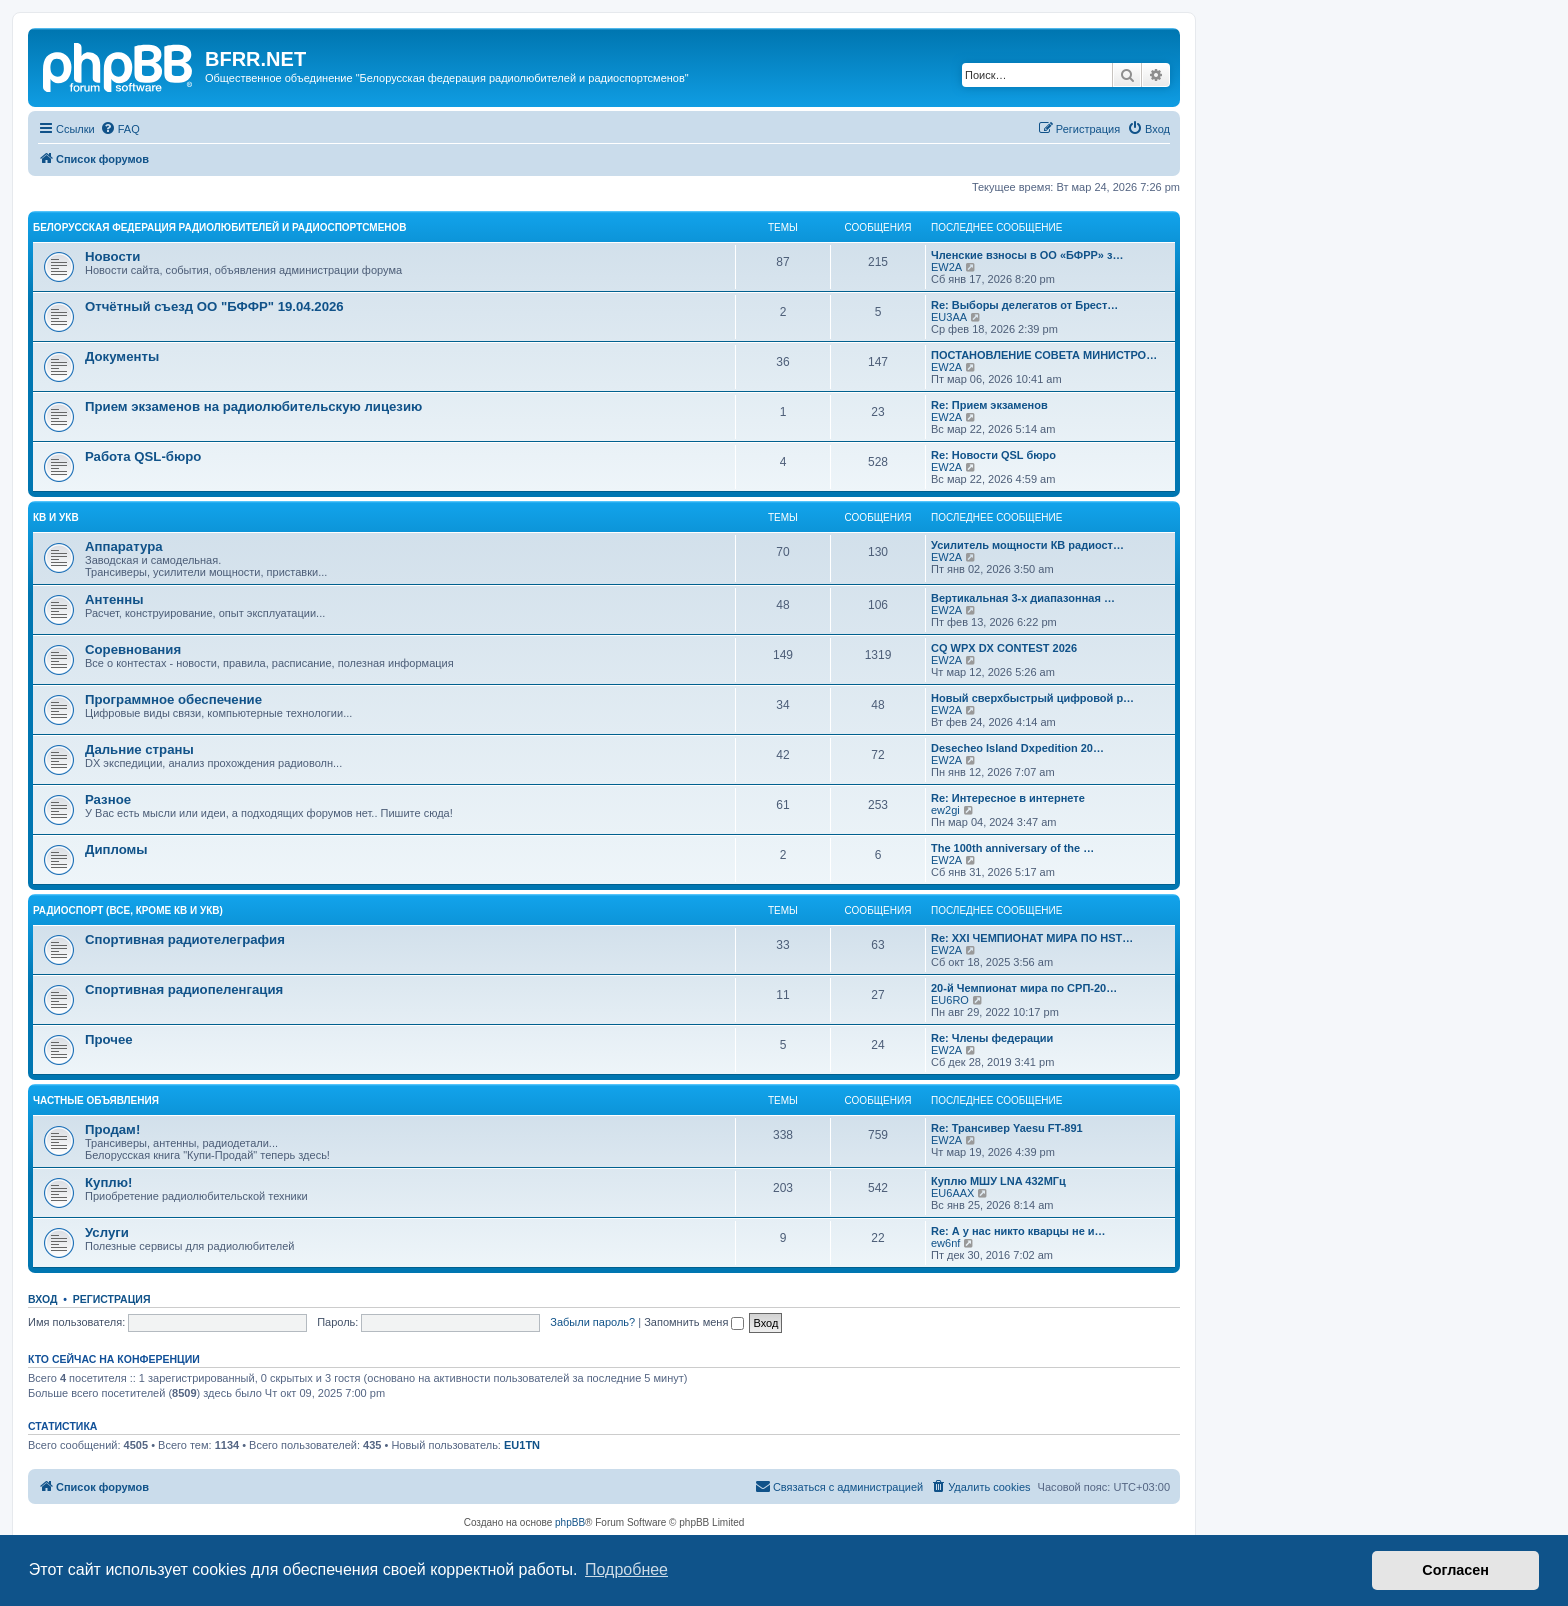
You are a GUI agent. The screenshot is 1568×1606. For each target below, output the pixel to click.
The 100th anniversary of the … (1012, 848)
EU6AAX (952, 1193)
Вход (42, 1299)
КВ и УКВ (56, 517)
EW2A (946, 267)
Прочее (109, 1039)
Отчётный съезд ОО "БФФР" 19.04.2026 (214, 306)
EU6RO (950, 1000)
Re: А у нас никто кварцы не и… (1018, 1231)
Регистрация (112, 1299)
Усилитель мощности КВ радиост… (1027, 545)
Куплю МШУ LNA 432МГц (998, 1181)
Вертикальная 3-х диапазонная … (1023, 598)
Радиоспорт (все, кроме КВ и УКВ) (128, 910)
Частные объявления (96, 1100)
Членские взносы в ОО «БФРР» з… (1027, 255)
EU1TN (522, 1445)
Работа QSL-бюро (143, 456)
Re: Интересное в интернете (1008, 798)
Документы (122, 356)
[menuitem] (120, 129)
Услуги (107, 1232)
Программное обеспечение (173, 699)
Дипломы (116, 849)
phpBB (570, 1522)
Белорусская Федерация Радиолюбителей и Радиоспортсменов (220, 227)
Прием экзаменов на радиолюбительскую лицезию (253, 406)
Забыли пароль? (592, 1322)
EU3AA (949, 317)
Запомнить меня (694, 1322)
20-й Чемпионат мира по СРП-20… (1024, 988)
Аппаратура (124, 546)
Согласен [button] (1455, 1570)
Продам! (112, 1129)
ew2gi (945, 810)
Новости (112, 256)
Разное (108, 799)
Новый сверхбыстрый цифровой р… (1032, 698)
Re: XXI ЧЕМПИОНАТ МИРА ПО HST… (1032, 938)
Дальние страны (139, 749)
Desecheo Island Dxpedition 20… (1017, 748)
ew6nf (945, 1243)
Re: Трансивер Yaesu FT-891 (1007, 1128)
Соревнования (133, 649)
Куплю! (108, 1182)
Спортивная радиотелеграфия (185, 939)
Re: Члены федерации (992, 1038)
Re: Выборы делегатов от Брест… (1024, 305)
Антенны (114, 599)
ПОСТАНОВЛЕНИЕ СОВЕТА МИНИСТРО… (1044, 355)
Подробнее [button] (626, 1569)
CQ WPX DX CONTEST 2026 (1004, 648)
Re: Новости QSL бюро (993, 455)
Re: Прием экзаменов (989, 405)
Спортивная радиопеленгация (184, 989)
